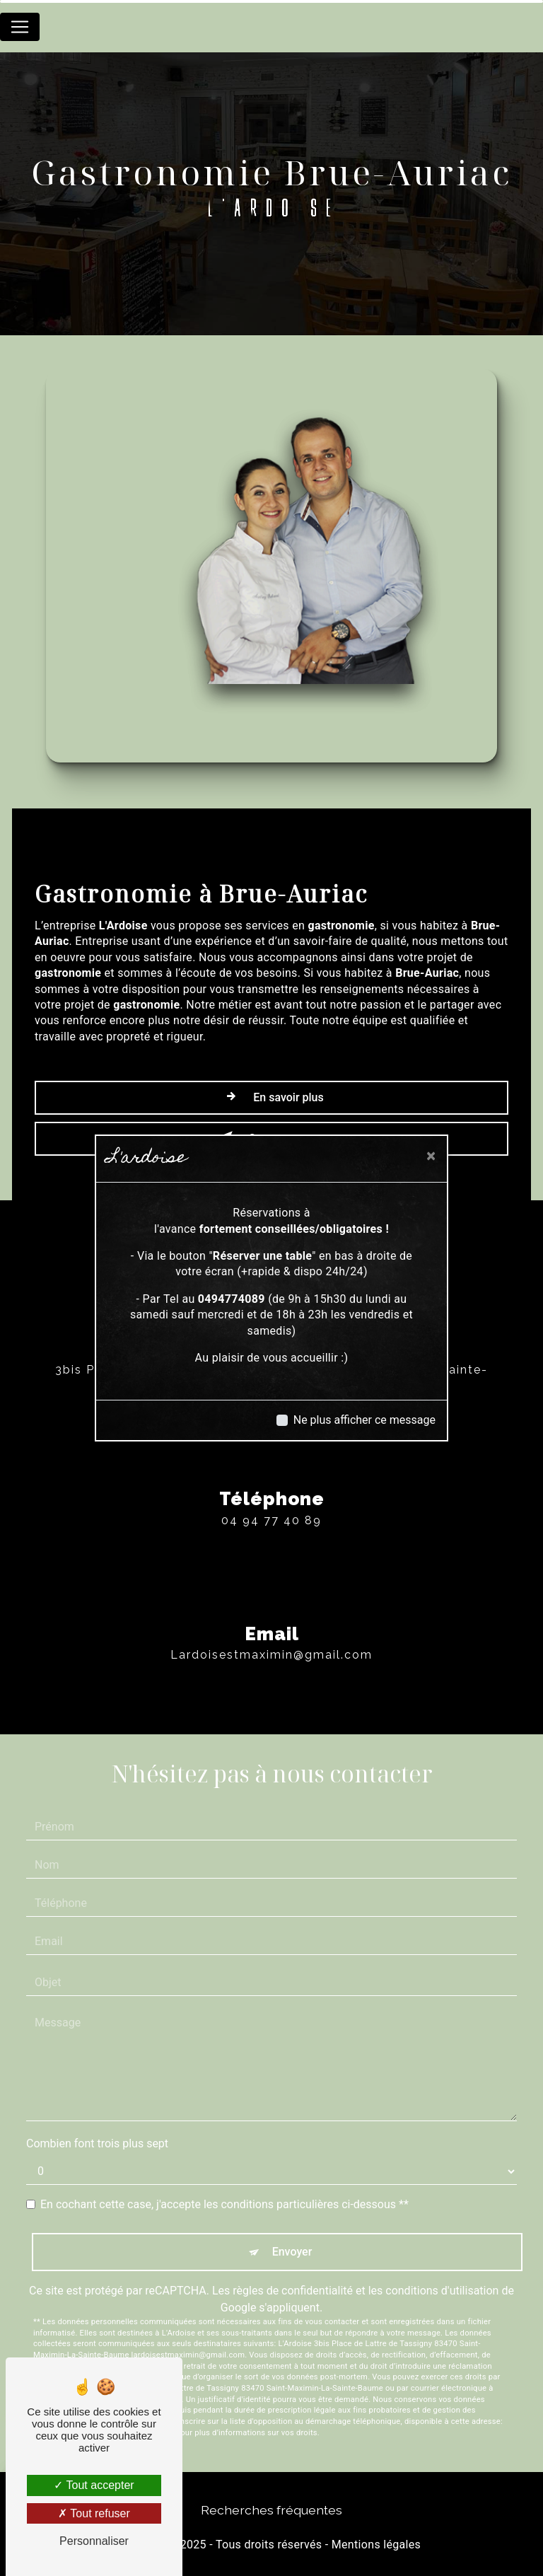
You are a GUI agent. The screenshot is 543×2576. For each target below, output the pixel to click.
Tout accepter (94, 2485)
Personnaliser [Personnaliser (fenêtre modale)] (94, 2541)
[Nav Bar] (20, 27)
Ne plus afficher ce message (364, 1420)
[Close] (431, 1156)
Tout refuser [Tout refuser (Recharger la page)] (94, 2513)
